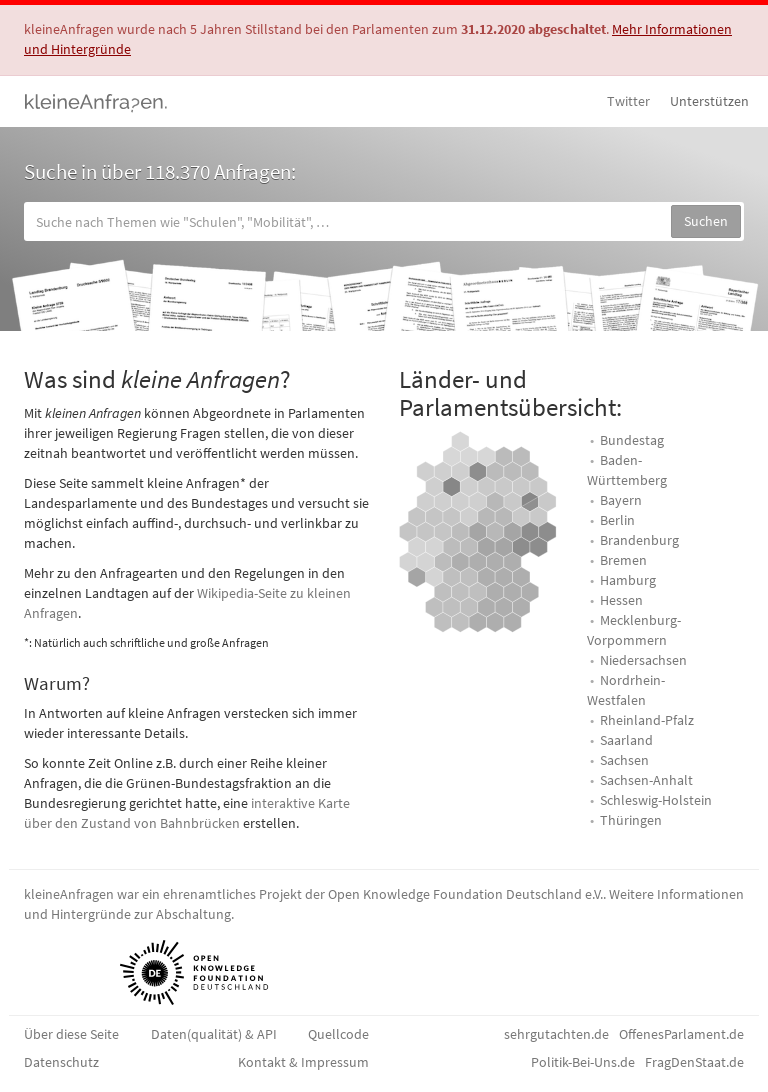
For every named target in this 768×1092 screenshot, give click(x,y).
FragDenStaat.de (694, 1062)
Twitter (628, 101)
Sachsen (624, 760)
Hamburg (628, 580)
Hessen (621, 600)
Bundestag (632, 440)
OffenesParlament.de (681, 1034)
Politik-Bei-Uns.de (583, 1062)
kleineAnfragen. (96, 101)
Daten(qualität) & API (214, 1034)
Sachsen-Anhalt (646, 780)
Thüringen (631, 820)
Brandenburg (639, 540)
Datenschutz (61, 1062)
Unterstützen (709, 101)
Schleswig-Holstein (656, 800)
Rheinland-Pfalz (647, 720)
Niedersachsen (643, 660)
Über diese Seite (71, 1034)
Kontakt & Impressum (303, 1062)
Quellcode (338, 1034)
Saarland (626, 740)
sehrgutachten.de (556, 1034)
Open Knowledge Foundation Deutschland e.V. (465, 894)
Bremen (623, 560)
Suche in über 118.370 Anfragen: (160, 171)
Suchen (706, 221)
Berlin (617, 520)
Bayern (621, 500)
